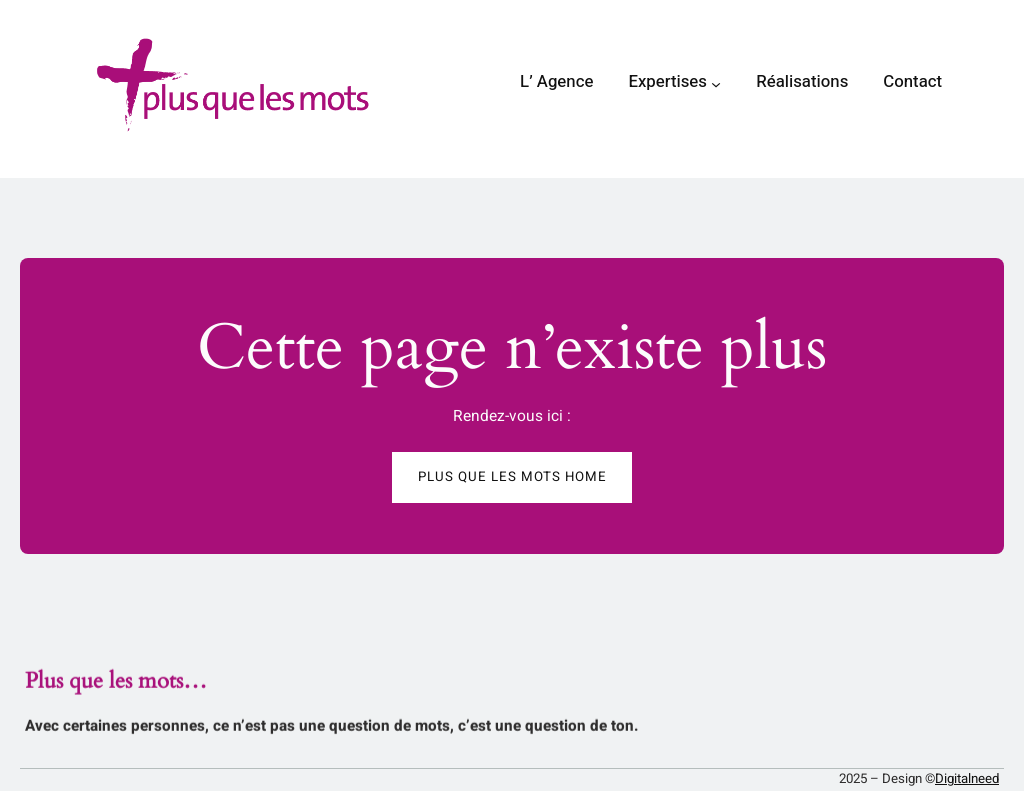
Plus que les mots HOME (512, 477)
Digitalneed (967, 779)
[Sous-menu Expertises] (716, 84)
